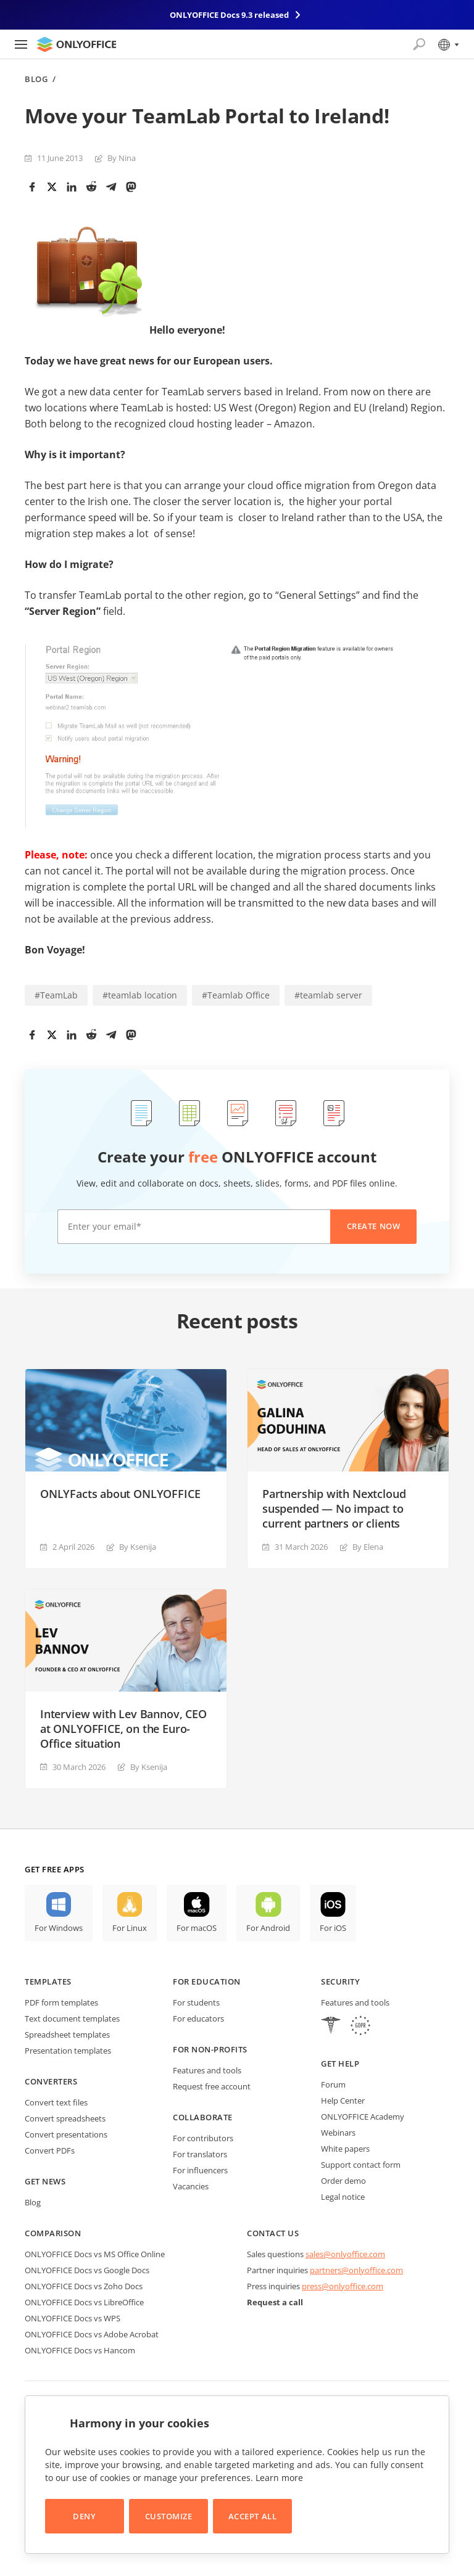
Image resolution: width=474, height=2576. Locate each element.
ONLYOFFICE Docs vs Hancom (80, 2350)
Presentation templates (68, 2050)
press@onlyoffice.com (342, 2286)
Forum (333, 2084)
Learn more (279, 2477)
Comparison (53, 2233)
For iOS (333, 1927)
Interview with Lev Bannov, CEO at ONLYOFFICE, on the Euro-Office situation (123, 1728)
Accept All (252, 2516)
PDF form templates (61, 2002)
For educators (198, 2018)
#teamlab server (328, 995)
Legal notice (343, 2196)
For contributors (203, 2138)
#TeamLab (56, 995)
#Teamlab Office (236, 995)
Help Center (343, 2100)
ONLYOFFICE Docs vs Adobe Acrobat (92, 2334)
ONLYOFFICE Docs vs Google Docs (87, 2270)
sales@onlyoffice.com (345, 2254)
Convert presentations (66, 2134)
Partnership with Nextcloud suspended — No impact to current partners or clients (333, 1508)
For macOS (197, 1927)
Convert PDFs (50, 2150)
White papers (345, 2148)
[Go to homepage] (76, 44)
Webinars (338, 2132)
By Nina (121, 157)
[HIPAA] (331, 2026)
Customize (169, 2516)
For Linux (129, 1927)
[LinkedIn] (71, 186)
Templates (48, 1981)
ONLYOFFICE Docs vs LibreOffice (84, 2302)
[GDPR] (360, 2026)
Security (340, 1981)
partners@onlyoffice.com (356, 2270)
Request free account (212, 2086)
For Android (268, 1927)
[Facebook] (32, 186)
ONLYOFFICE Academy (362, 2116)
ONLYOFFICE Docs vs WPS (72, 2318)
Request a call (275, 2302)
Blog (36, 79)
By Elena (367, 1546)
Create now (373, 1226)
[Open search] (419, 44)
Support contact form (361, 2164)
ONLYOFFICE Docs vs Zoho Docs (84, 2286)
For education (207, 1981)
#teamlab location (139, 995)
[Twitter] (51, 186)
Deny (84, 2516)
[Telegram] (111, 186)
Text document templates (72, 2018)
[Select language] (447, 44)
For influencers (200, 2170)
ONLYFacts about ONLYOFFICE (120, 1493)
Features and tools (207, 2070)
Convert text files (56, 2102)
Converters (51, 2081)
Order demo (343, 2180)
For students (196, 2002)
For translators (200, 2154)
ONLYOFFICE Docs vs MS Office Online (95, 2254)
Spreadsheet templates (67, 2034)
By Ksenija (137, 1546)
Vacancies (191, 2186)
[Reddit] (91, 186)
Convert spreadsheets (65, 2118)
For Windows (59, 1927)
